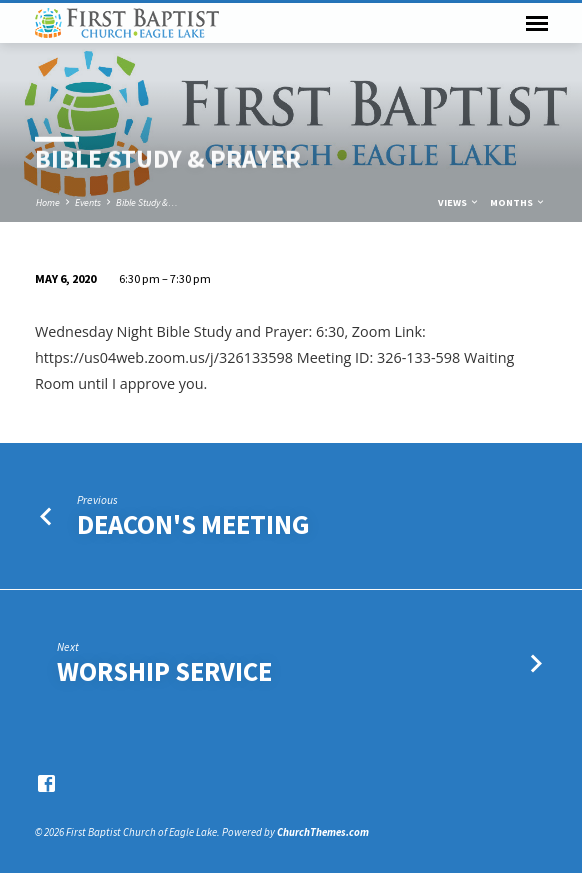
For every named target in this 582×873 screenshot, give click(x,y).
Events (88, 202)
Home (48, 202)
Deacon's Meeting (193, 524)
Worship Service (164, 671)
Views (459, 202)
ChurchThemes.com (323, 832)
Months (518, 202)
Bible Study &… (147, 202)
